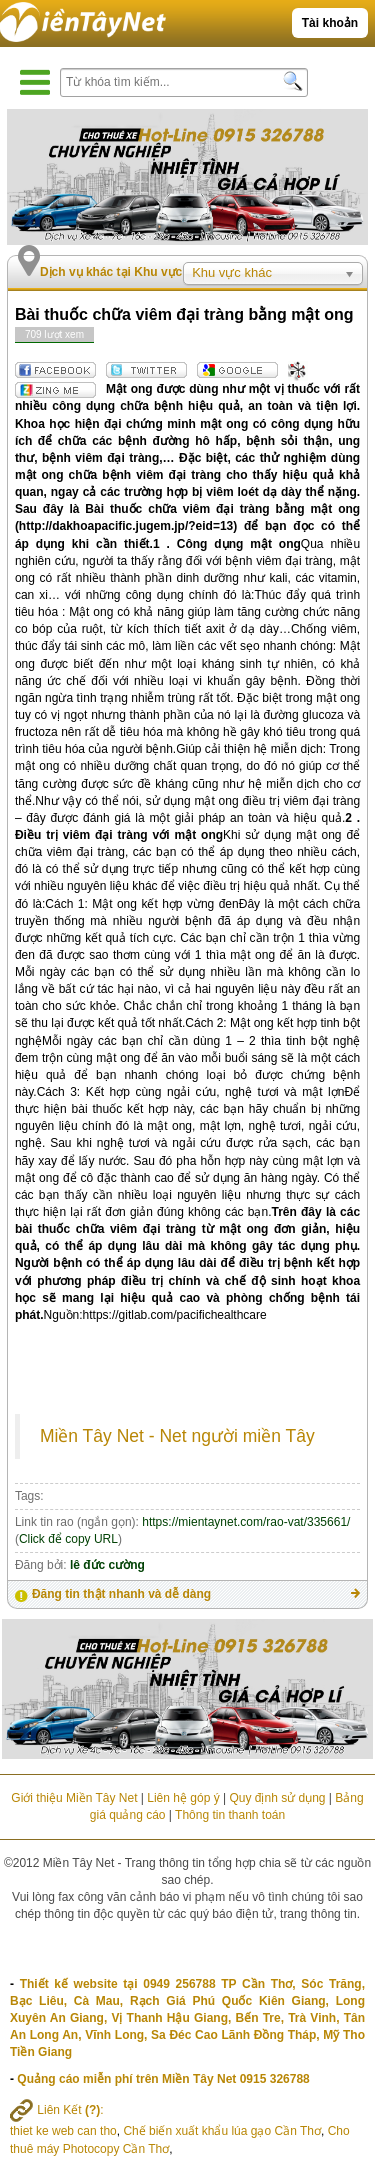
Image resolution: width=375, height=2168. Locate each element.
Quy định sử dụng (277, 1798)
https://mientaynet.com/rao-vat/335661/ (246, 1522)
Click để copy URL (68, 1539)
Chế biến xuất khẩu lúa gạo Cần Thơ (222, 2131)
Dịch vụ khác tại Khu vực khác (126, 272)
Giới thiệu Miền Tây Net (74, 1798)
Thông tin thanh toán (230, 1815)
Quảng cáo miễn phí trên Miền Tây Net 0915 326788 (163, 2079)
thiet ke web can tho (63, 2131)
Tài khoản (330, 23)
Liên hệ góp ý (183, 1798)
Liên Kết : (57, 2110)
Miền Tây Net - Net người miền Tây (177, 1436)
